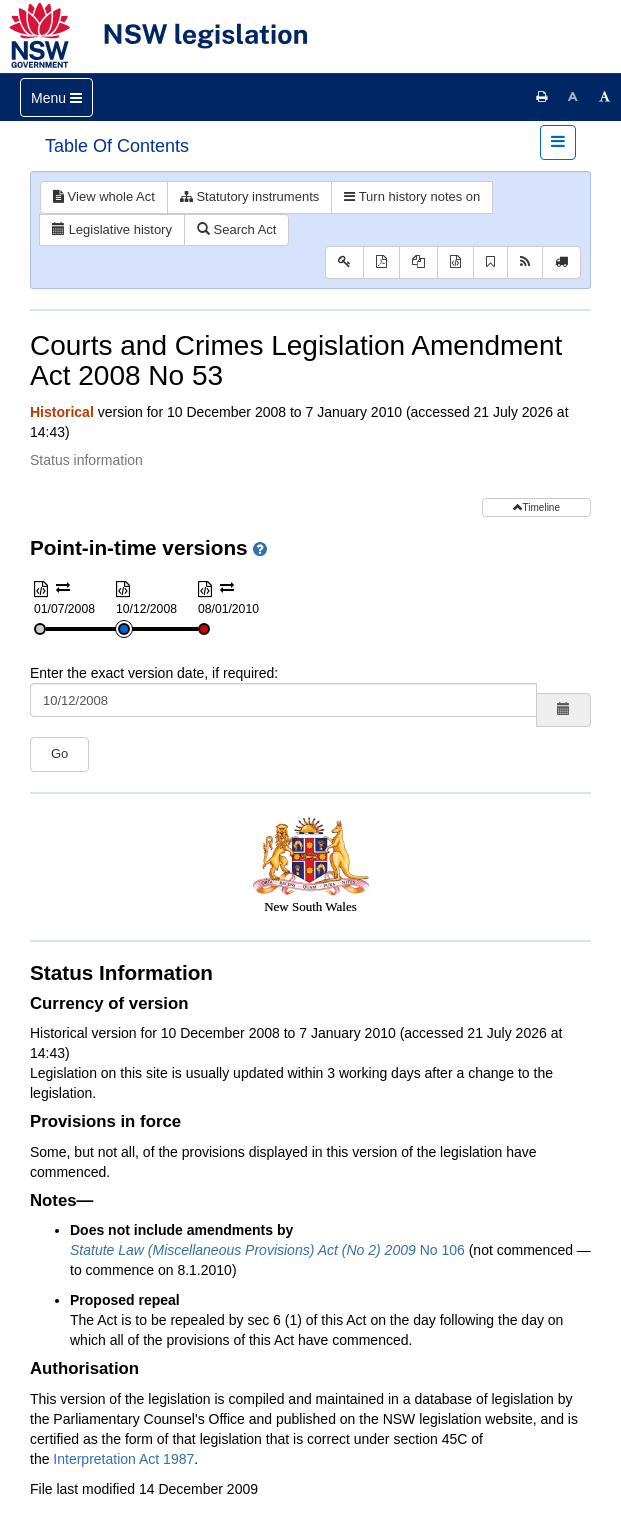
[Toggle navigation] (56, 97)
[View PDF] (381, 262)
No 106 (267, 1250)
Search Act (236, 229)
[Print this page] (542, 97)
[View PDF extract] (418, 262)
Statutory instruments (249, 196)
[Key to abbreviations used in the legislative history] (344, 262)
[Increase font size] (605, 97)
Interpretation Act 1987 (123, 1459)
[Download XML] (455, 262)
